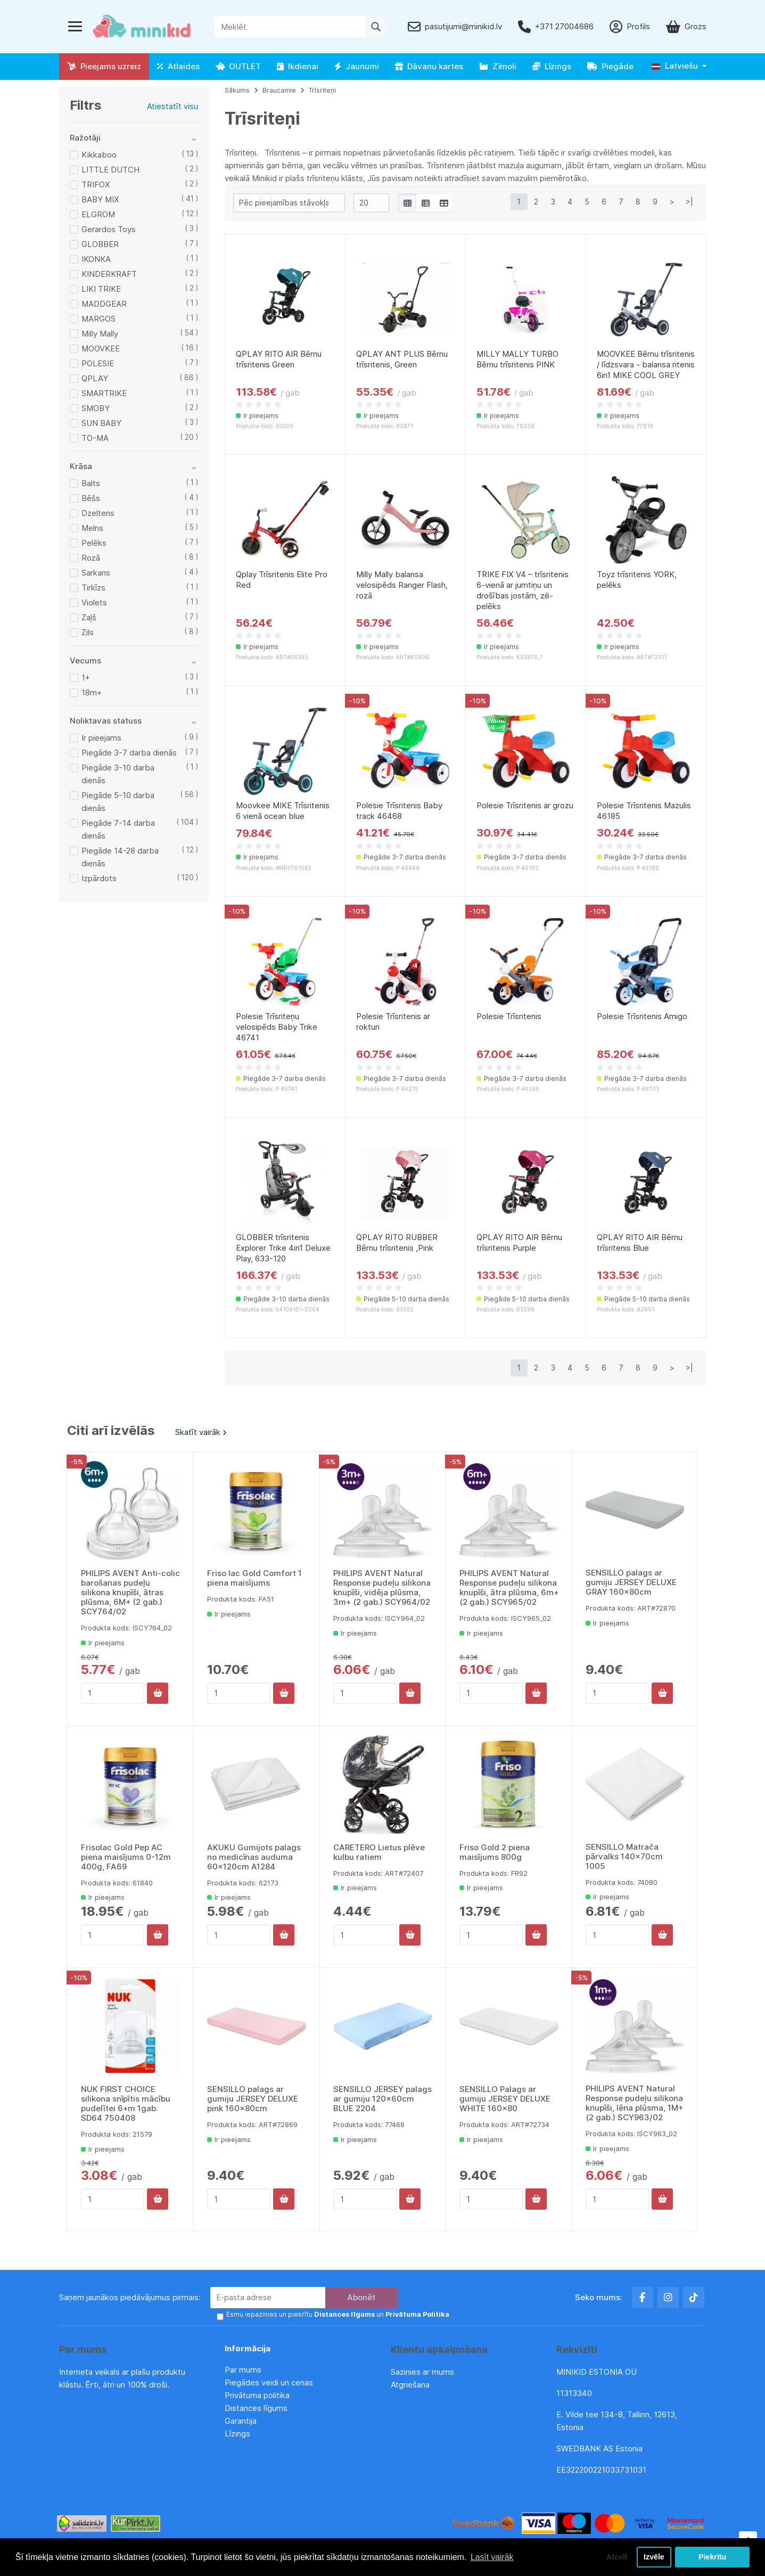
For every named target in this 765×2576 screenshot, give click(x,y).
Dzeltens (97, 513)
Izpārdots (99, 878)
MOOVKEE (100, 348)
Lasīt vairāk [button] (492, 2556)
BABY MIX (100, 199)
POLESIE (97, 363)
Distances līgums (257, 2408)
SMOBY (95, 408)
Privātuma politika (258, 2395)
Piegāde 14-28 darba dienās (120, 857)
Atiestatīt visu (172, 106)
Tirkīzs (93, 588)
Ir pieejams (101, 738)
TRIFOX (95, 184)
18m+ (91, 692)
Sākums (237, 90)
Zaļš (88, 617)
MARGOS (98, 319)
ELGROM (98, 214)
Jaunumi (356, 66)
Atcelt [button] (615, 2557)
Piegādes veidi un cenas (269, 2382)
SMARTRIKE (104, 393)
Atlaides (178, 66)
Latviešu (675, 66)
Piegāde (610, 66)
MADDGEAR (104, 304)
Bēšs (90, 498)
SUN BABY (101, 423)
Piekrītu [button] (712, 2557)
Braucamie (279, 90)
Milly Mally (99, 334)
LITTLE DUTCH (110, 170)
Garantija (241, 2421)
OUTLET (238, 66)
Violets (94, 602)
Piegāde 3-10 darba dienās (117, 773)
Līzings (551, 66)
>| (689, 201)
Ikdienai (297, 66)
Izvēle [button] (653, 2557)
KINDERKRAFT (109, 274)
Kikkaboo (99, 155)
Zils (87, 632)
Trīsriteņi (322, 90)
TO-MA (95, 438)
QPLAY (94, 378)
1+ (85, 677)
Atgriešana (410, 2385)
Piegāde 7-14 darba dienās (118, 829)
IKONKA (96, 259)
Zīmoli (497, 66)
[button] (679, 66)
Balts (90, 483)
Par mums (243, 2370)
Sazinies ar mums (422, 2372)
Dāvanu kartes (429, 66)
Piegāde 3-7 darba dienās (129, 753)
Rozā (90, 558)
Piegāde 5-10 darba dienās (117, 801)
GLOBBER (100, 244)
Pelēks (93, 543)
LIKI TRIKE (101, 289)
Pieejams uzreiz (104, 66)
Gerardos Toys (108, 229)
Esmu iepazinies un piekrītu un (337, 2315)
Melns (92, 528)
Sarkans (95, 573)
